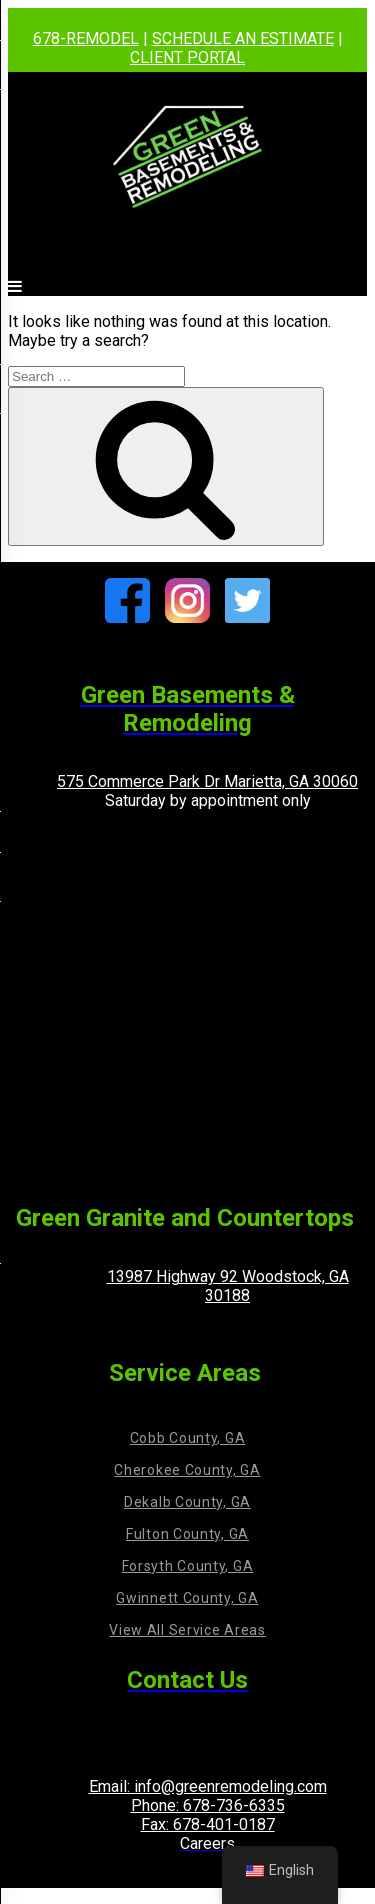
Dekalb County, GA (187, 1502)
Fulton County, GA (187, 1534)
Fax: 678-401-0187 (208, 1824)
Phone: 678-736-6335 (208, 1805)
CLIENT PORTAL (187, 57)
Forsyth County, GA (188, 1566)
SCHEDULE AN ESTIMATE (243, 38)
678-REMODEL (86, 38)
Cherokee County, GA (187, 1470)
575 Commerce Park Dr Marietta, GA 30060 (207, 781)
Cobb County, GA (188, 1438)
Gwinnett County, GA (187, 1598)
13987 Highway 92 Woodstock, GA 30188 (228, 1286)
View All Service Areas (187, 1630)
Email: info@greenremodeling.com (208, 1786)
